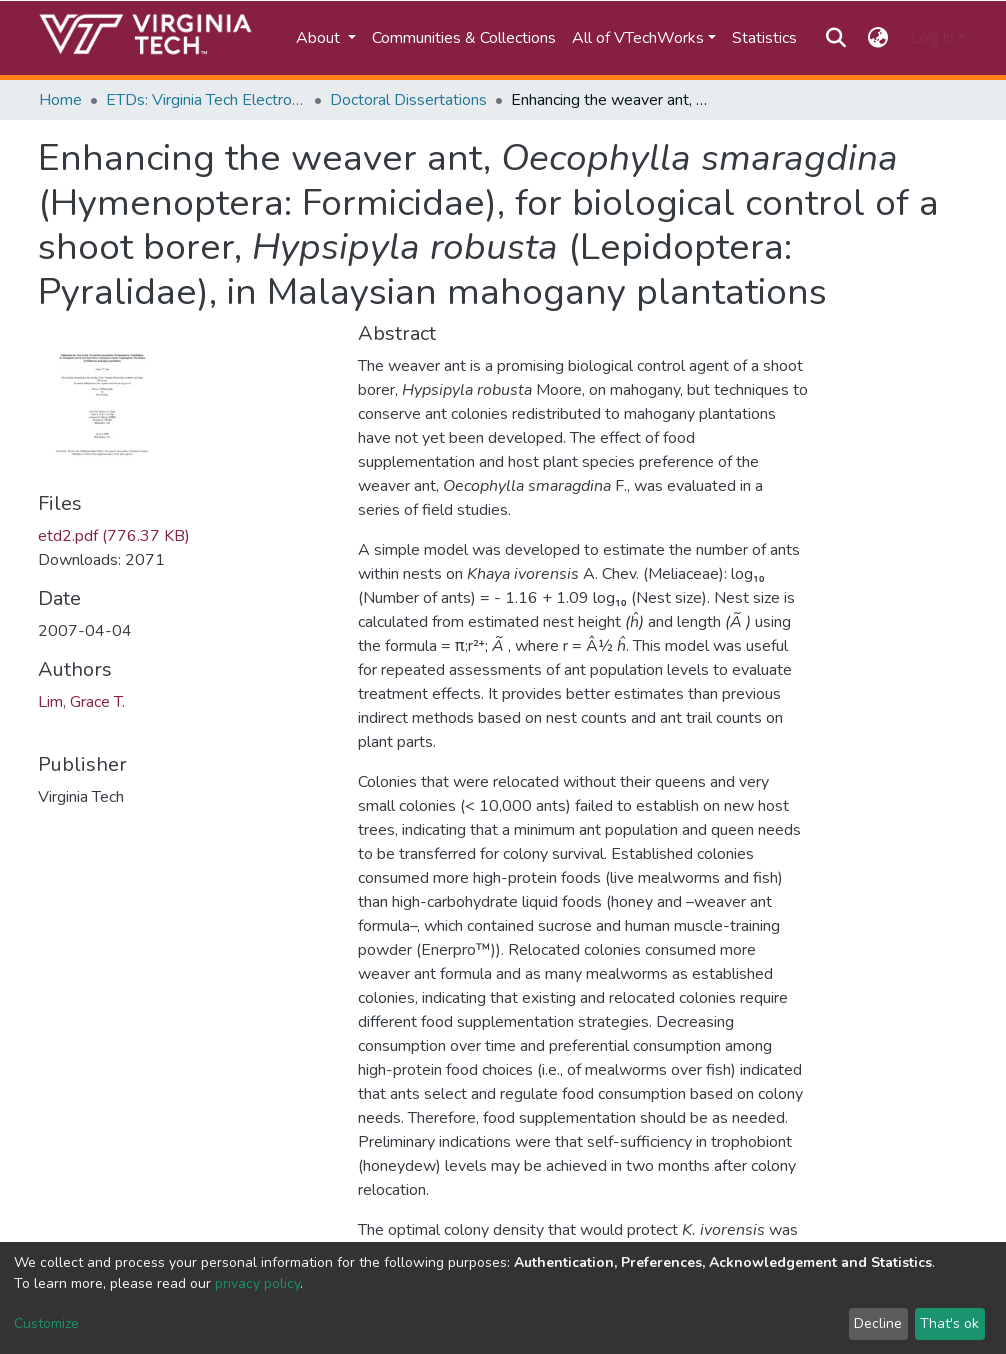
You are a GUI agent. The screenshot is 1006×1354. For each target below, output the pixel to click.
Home (60, 100)
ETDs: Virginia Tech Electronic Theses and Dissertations (206, 100)
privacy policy (257, 1283)
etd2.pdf (114, 536)
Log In (932, 38)
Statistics (764, 38)
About (320, 38)
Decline (878, 1323)
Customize (46, 1323)
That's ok (949, 1323)
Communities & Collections (464, 38)
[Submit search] (835, 38)
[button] (878, 38)
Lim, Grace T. (81, 702)
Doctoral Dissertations (408, 100)
